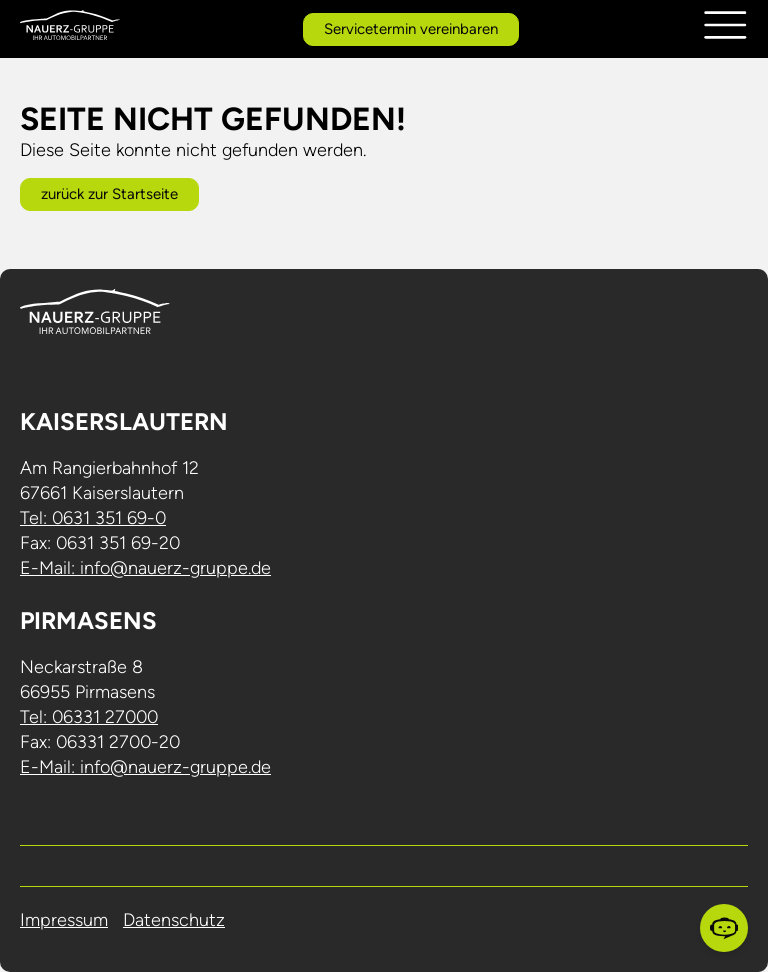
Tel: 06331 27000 (89, 717)
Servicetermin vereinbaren (411, 29)
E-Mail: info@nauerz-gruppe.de (145, 568)
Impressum (64, 920)
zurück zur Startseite (109, 194)
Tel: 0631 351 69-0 (93, 518)
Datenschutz (174, 920)
